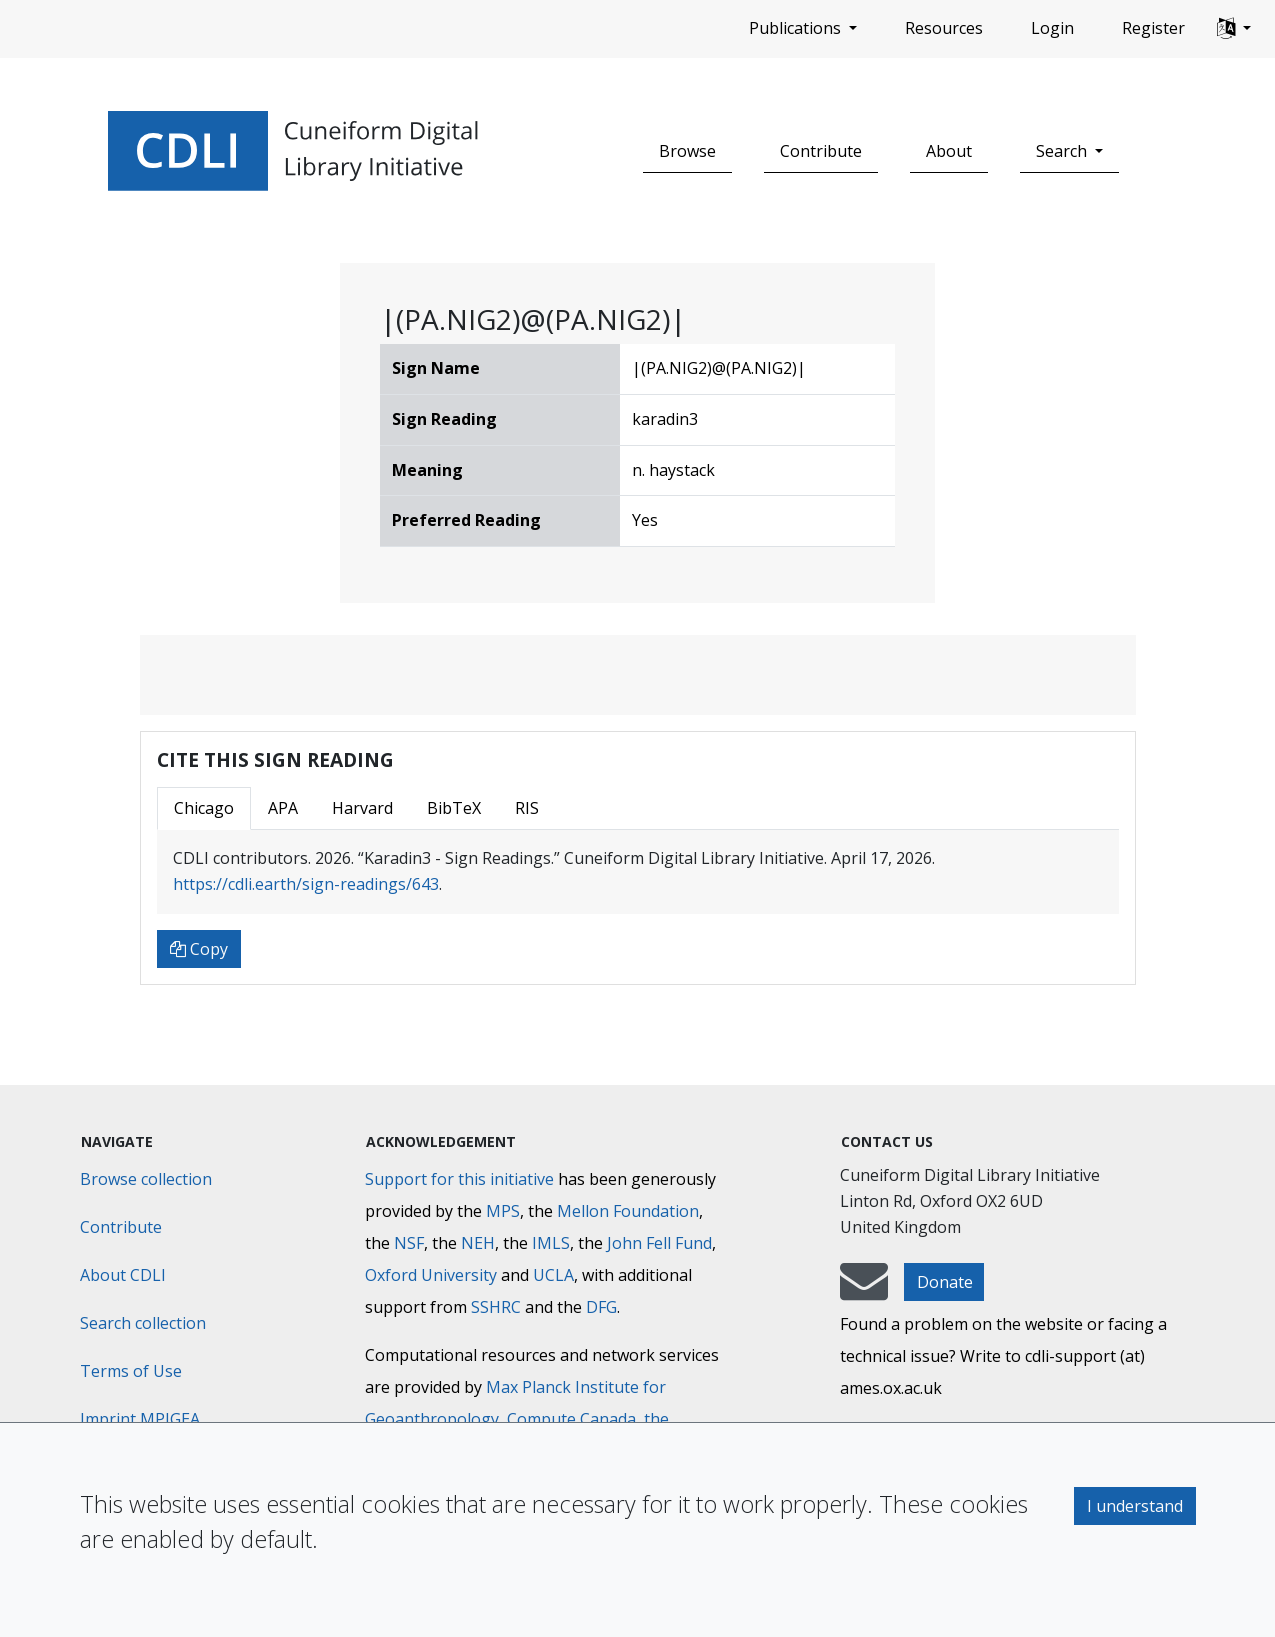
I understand (1135, 1506)
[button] (1234, 29)
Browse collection (146, 1179)
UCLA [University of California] (553, 1275)
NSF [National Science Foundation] (409, 1243)
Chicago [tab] (204, 808)
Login (1052, 28)
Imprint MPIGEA (140, 1419)
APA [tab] (283, 808)
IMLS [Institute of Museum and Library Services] (551, 1243)
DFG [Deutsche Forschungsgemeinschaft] (601, 1307)
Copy (199, 949)
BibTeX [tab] (454, 808)
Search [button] (1063, 151)
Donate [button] (945, 1282)
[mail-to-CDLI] (864, 1291)
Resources (944, 28)
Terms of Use (131, 1371)
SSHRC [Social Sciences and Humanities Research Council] (496, 1307)
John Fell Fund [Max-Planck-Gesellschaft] (659, 1243)
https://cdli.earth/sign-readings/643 (306, 884)
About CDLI (123, 1275)
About (949, 151)
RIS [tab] (527, 808)
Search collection (143, 1323)
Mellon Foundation (628, 1211)
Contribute (821, 151)
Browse (687, 151)
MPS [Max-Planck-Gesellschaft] (503, 1211)
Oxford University (431, 1275)
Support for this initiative (459, 1179)
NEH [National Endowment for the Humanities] (478, 1243)
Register (1153, 28)
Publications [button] (797, 28)
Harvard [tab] (362, 808)
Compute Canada (571, 1419)
